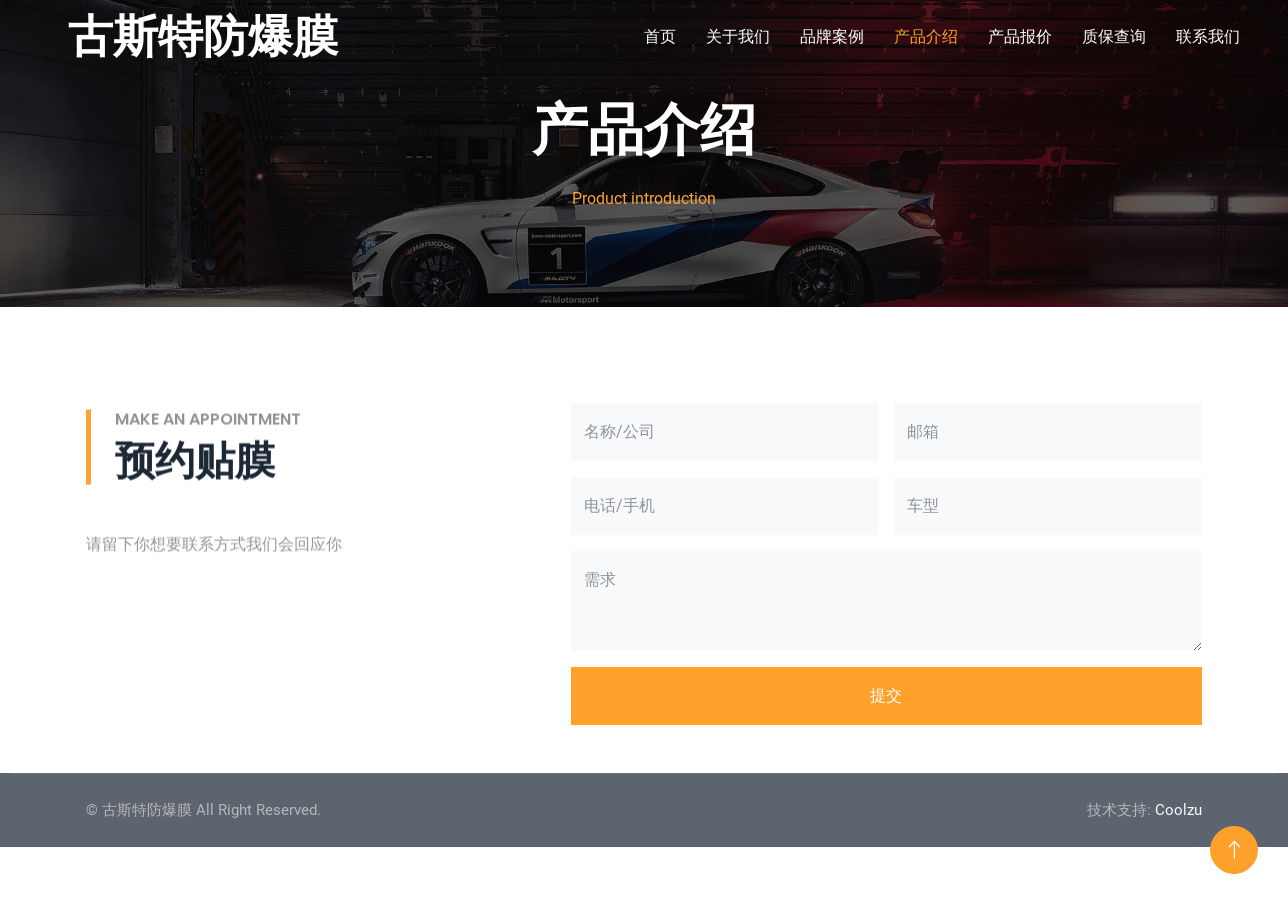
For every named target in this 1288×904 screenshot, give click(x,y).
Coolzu (1178, 810)
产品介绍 (926, 36)
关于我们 (738, 36)
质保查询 (1114, 36)
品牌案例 (832, 36)
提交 (886, 695)
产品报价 (1020, 36)
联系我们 (1208, 36)
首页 (660, 36)
